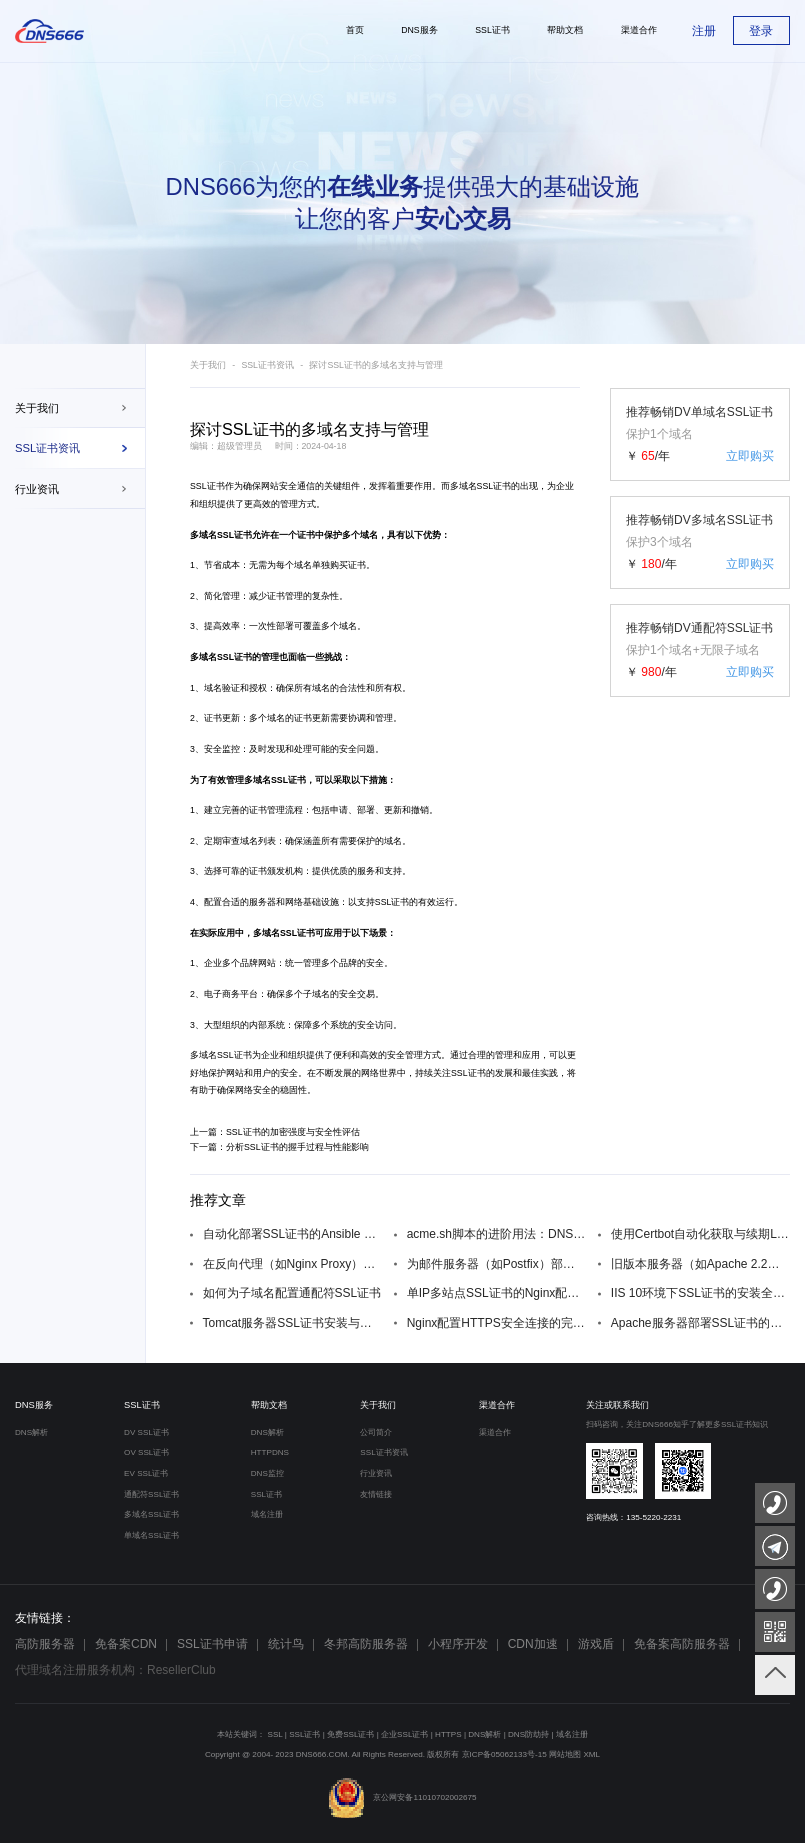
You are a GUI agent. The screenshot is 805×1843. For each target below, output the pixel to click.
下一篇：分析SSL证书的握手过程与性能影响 (279, 1147)
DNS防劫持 (528, 1734)
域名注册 (267, 1514)
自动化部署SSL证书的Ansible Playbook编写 (292, 1234)
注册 (704, 31)
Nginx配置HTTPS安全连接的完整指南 (496, 1323)
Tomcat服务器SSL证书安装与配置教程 (292, 1323)
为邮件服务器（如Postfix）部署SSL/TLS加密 (496, 1264)
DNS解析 (31, 1432)
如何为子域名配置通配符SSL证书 (292, 1293)
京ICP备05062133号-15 (504, 1754)
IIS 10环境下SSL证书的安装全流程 (700, 1293)
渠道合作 (497, 1405)
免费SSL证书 (350, 1734)
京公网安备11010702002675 (402, 1797)
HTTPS (448, 1734)
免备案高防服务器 (682, 1644)
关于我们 (37, 408)
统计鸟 (286, 1644)
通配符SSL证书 (151, 1494)
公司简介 (376, 1432)
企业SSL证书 (404, 1734)
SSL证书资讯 (47, 448)
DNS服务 (34, 1405)
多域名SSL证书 (221, 1055)
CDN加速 (533, 1644)
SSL (275, 1734)
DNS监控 (267, 1473)
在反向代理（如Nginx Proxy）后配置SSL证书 (292, 1264)
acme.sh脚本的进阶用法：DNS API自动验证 (496, 1234)
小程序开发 (458, 1644)
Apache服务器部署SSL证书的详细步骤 (700, 1323)
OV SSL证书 (146, 1452)
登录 (761, 31)
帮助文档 (269, 1405)
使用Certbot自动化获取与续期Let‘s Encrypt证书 (700, 1234)
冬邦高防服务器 (366, 1644)
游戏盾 (596, 1644)
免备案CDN (126, 1644)
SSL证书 (207, 486)
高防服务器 (45, 1644)
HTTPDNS (270, 1452)
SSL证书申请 (212, 1644)
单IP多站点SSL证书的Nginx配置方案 (496, 1293)
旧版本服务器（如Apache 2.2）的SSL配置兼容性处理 (700, 1264)
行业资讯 (37, 489)
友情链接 (376, 1494)
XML (591, 1754)
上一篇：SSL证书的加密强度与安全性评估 (275, 1132)
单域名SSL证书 (151, 1535)
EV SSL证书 (146, 1473)
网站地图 (565, 1754)
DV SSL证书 (146, 1432)
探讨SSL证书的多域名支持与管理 (376, 365)
